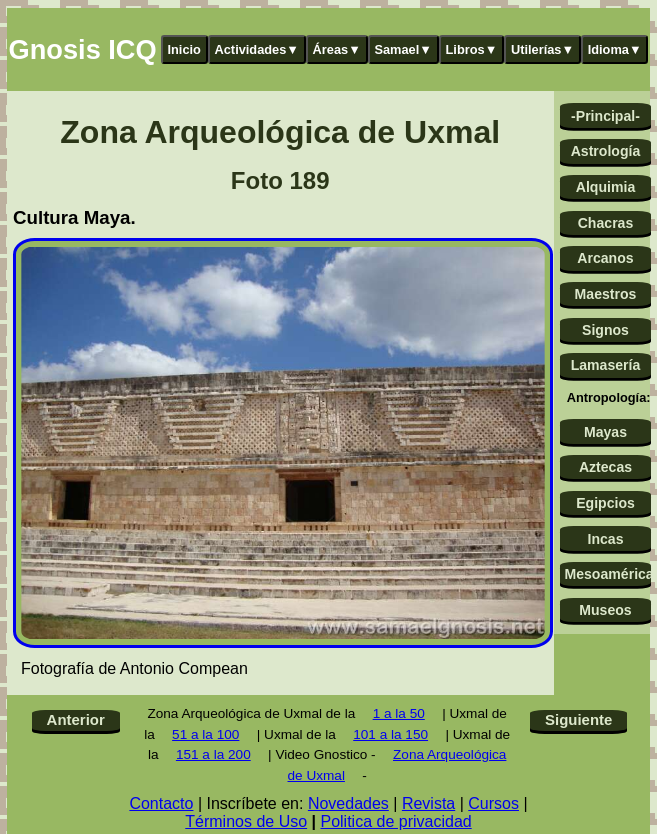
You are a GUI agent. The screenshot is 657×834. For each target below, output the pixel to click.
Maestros (606, 294)
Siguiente (578, 719)
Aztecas (605, 467)
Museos (605, 610)
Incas (605, 539)
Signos (605, 330)
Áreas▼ (337, 49)
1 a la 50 (399, 713)
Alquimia (605, 187)
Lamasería (606, 365)
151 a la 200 (213, 754)
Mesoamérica (607, 574)
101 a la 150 (390, 734)
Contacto (161, 803)
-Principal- (605, 116)
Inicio (184, 49)
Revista (428, 803)
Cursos (493, 803)
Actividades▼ (257, 49)
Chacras (606, 223)
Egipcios (605, 503)
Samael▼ (403, 49)
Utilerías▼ (542, 49)
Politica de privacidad (395, 821)
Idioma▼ (615, 49)
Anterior (76, 719)
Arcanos (605, 258)
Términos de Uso (246, 821)
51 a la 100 (205, 734)
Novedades (348, 803)
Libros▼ (472, 49)
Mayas (605, 432)
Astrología (606, 151)
